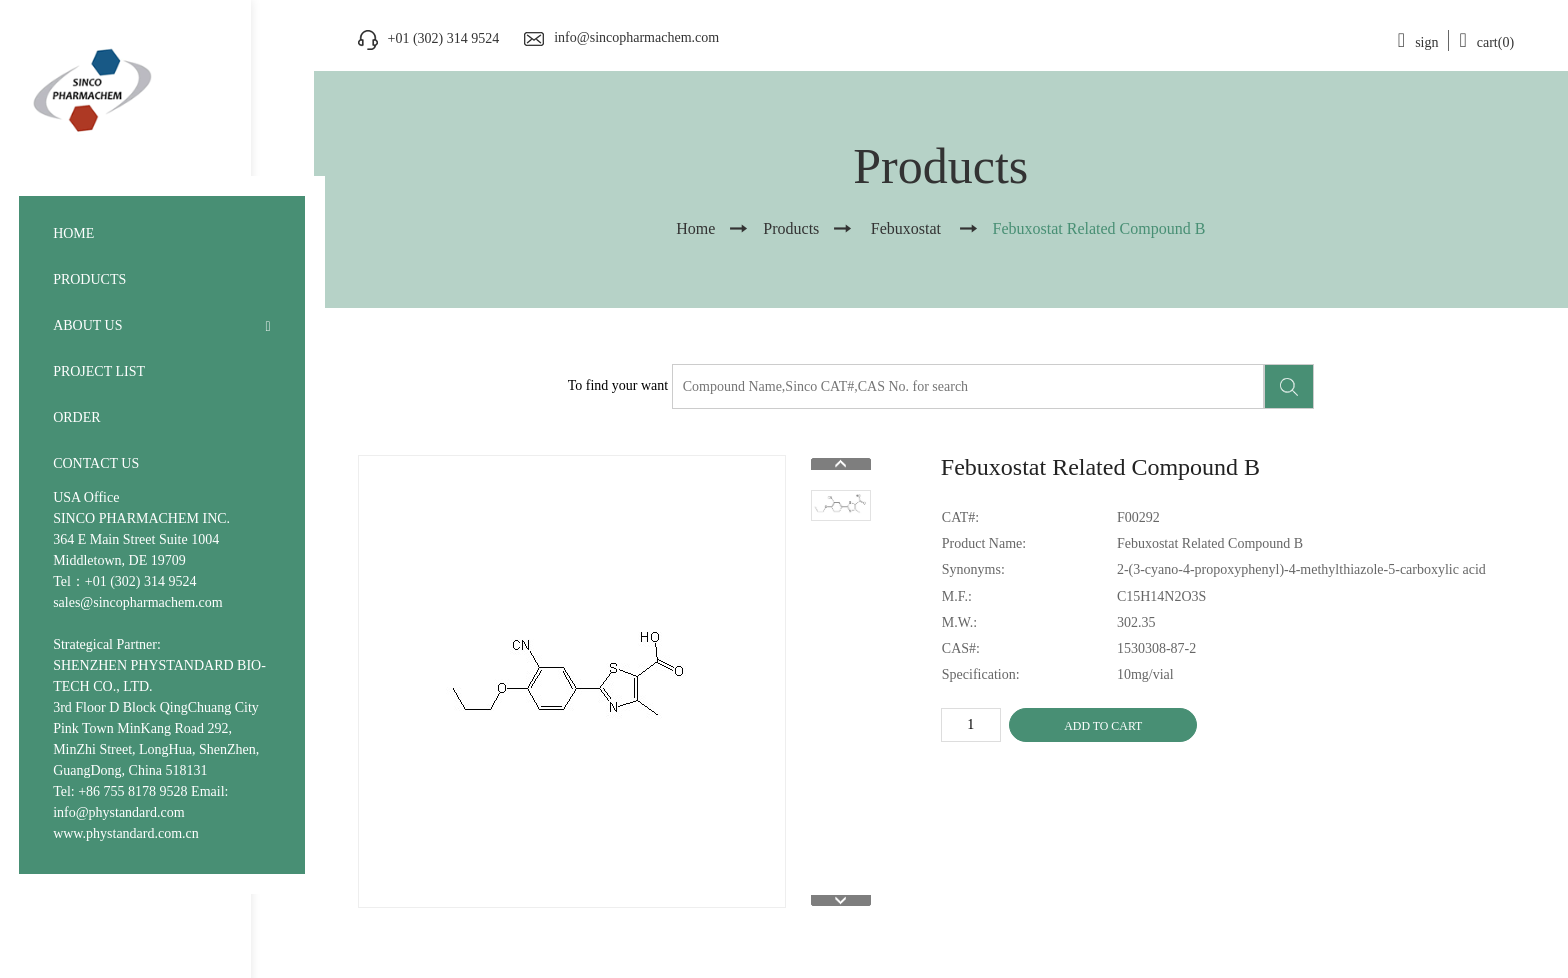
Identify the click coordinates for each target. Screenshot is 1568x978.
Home (695, 228)
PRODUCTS (89, 279)
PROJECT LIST (99, 371)
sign (1418, 42)
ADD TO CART (1103, 726)
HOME (73, 233)
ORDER (76, 417)
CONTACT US (96, 463)
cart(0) (1486, 42)
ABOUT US (87, 325)
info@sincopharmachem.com (636, 37)
